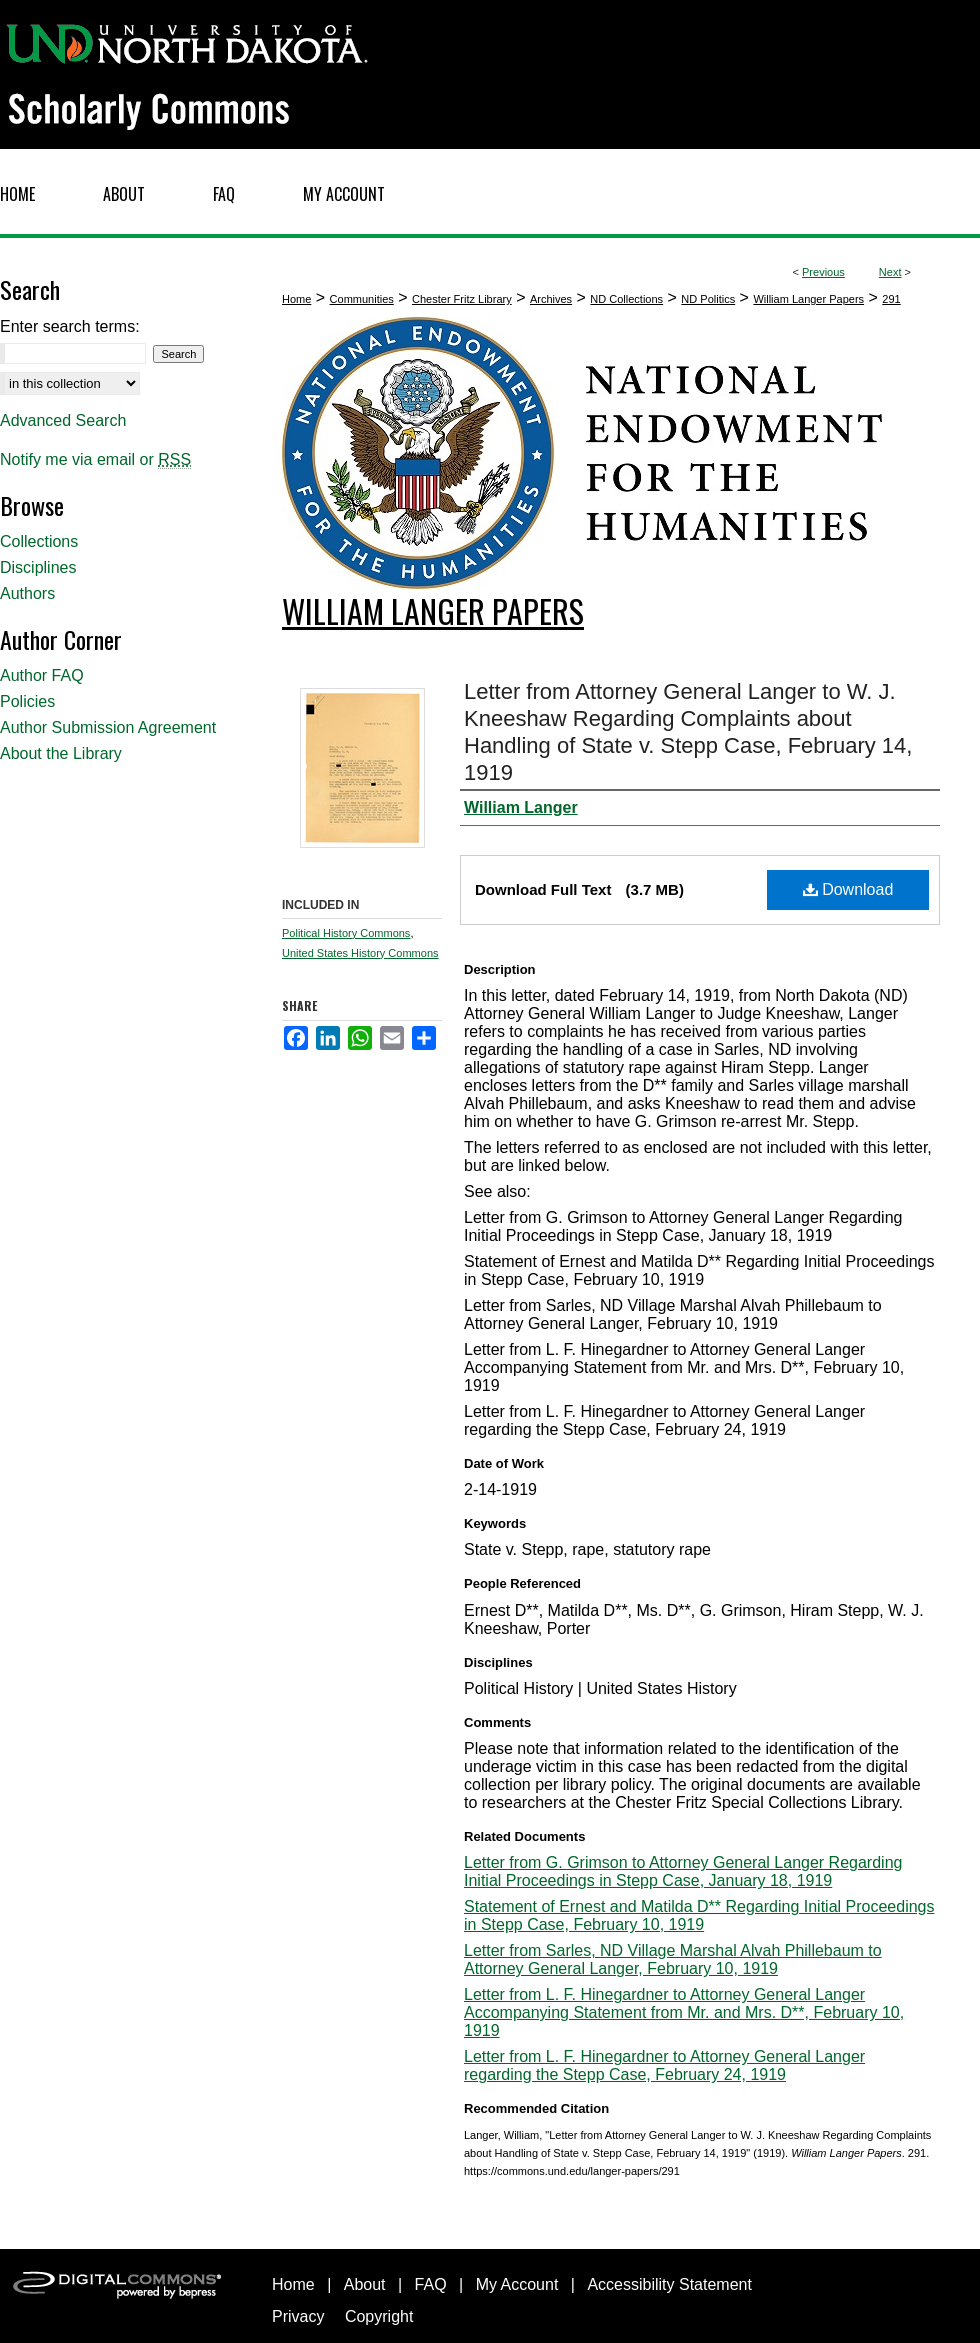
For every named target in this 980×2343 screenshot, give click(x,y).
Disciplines (38, 567)
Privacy (298, 2316)
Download (848, 889)
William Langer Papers (808, 299)
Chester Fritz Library (462, 299)
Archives (551, 299)
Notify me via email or (95, 460)
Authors (27, 593)
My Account (517, 2284)
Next (890, 272)
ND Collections (626, 299)
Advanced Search (63, 420)
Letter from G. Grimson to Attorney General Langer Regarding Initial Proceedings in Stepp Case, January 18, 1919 (683, 1871)
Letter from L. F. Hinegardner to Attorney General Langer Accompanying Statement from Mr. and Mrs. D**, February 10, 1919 (684, 2012)
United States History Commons (360, 953)
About (365, 2284)
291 (891, 299)
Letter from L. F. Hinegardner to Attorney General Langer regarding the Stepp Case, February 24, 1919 (664, 2065)
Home (296, 299)
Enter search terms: (70, 326)
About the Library (61, 753)
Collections (39, 541)
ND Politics (708, 299)
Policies (27, 701)
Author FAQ (42, 675)
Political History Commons (346, 933)
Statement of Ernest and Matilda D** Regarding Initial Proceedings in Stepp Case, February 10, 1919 (699, 1915)
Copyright (379, 2316)
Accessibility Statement (669, 2284)
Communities (362, 299)
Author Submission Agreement (108, 727)
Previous (823, 272)
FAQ (431, 2284)
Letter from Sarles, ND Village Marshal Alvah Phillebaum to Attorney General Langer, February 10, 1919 (673, 1959)
